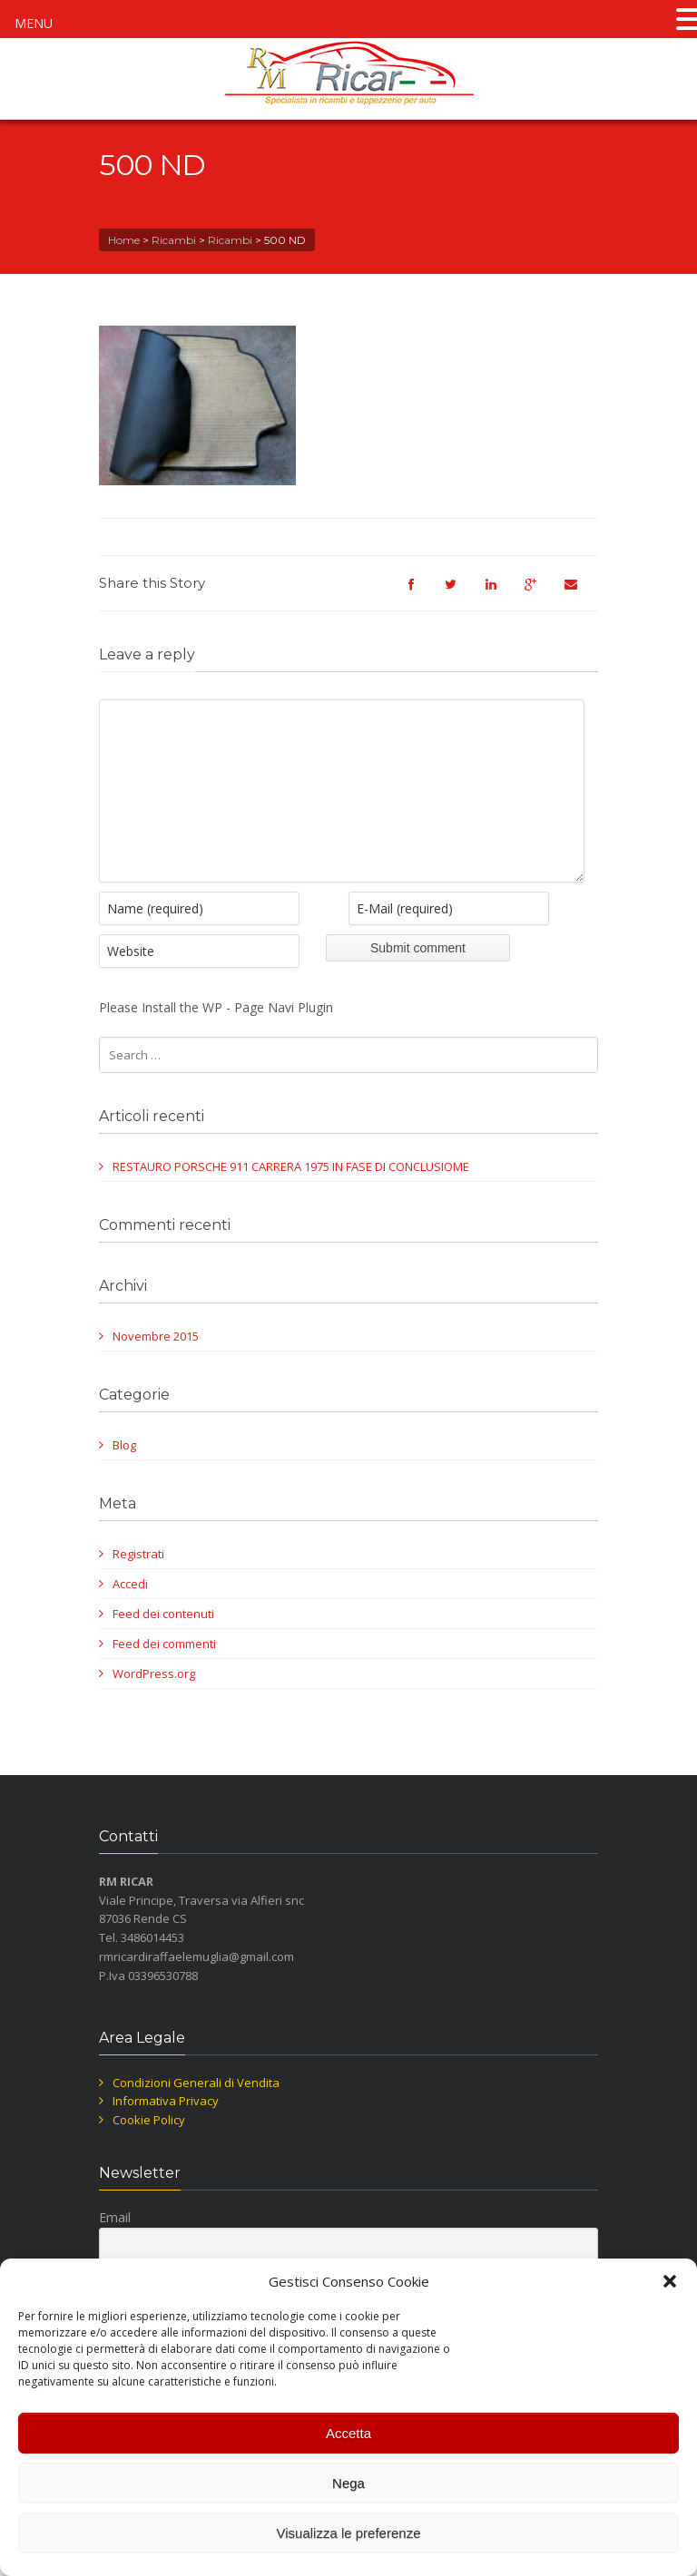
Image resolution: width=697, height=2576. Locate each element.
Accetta (348, 2433)
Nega (348, 2483)
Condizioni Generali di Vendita (196, 2110)
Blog (124, 1472)
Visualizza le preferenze (349, 2533)
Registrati (138, 1581)
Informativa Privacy (166, 2128)
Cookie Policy (149, 2147)
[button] (670, 2281)
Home (124, 240)
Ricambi (174, 240)
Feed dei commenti (164, 1671)
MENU (34, 23)
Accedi (130, 1611)
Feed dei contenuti (163, 1641)
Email (115, 2244)
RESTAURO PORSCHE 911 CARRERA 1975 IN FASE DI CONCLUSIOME (291, 1194)
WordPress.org (154, 1701)
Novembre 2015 (156, 1363)
